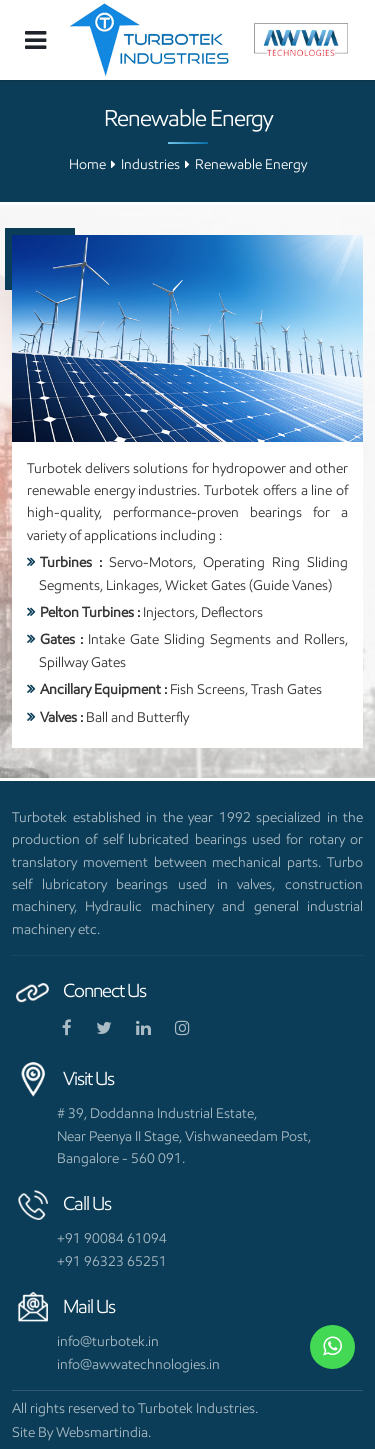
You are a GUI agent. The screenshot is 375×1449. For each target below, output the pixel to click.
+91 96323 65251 (112, 1261)
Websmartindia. (103, 1432)
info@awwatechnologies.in (138, 1364)
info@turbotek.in (108, 1341)
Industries (150, 164)
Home (87, 164)
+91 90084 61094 (112, 1238)
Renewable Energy (251, 164)
